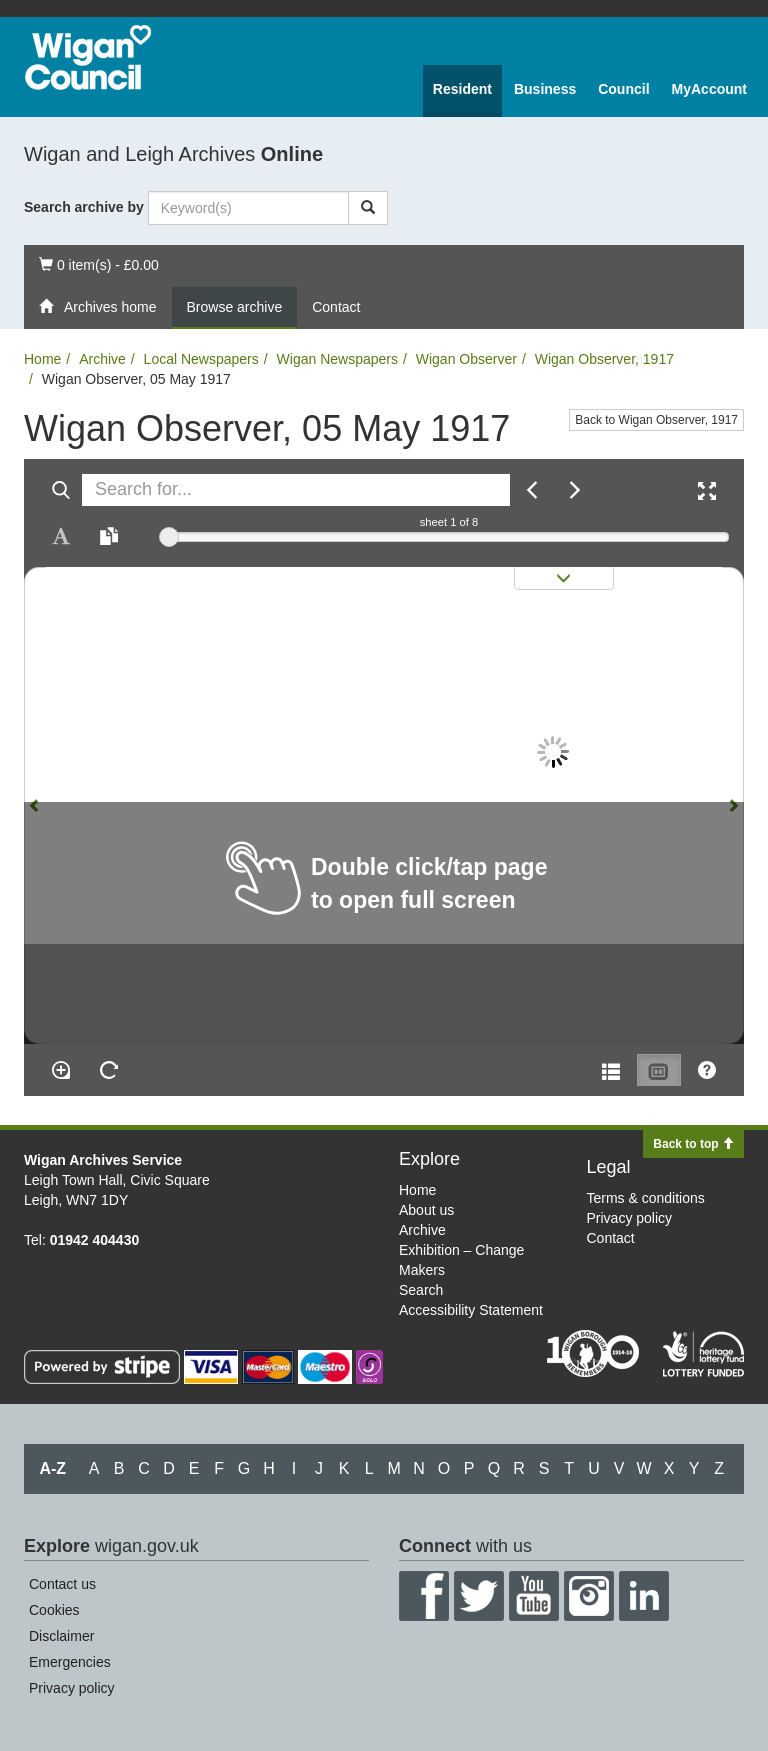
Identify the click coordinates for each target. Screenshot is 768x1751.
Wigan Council (88, 57)
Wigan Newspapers (337, 359)
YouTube (534, 1596)
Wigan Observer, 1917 (604, 359)
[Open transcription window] (109, 536)
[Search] (368, 208)
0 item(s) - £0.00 (98, 263)
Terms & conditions (646, 1198)
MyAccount (709, 89)
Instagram (589, 1596)
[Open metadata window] (611, 1070)
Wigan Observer (466, 359)
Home (42, 359)
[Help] (707, 1070)
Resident (462, 89)
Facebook (424, 1596)
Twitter (479, 1596)
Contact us (62, 1584)
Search (421, 1290)
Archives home (98, 307)
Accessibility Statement (471, 1310)
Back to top (693, 1144)
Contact (336, 307)
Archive (102, 359)
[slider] (169, 537)
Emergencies (70, 1662)
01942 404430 (95, 1240)
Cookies (54, 1610)
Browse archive (235, 307)
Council (623, 89)
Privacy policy (630, 1218)
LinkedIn (644, 1596)
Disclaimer (61, 1636)
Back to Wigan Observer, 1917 (656, 420)
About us (426, 1210)
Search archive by (84, 207)
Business (545, 89)
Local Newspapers (201, 359)
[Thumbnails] (659, 1070)
